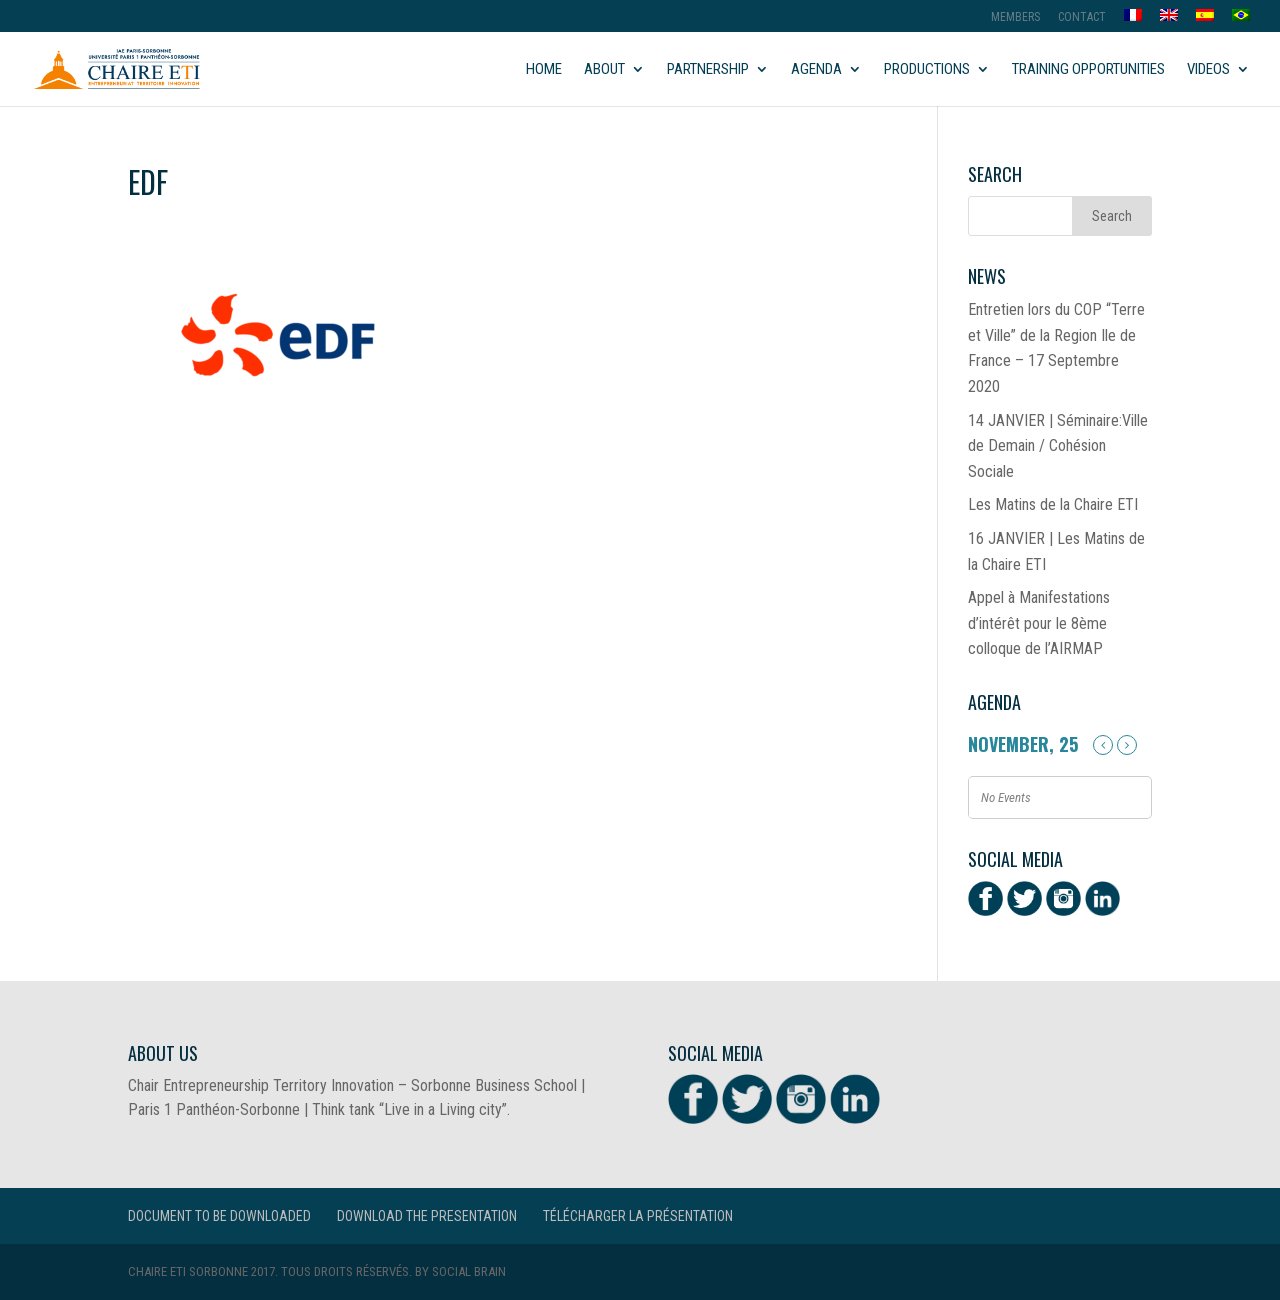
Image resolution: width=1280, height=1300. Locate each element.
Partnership (708, 70)
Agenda (816, 70)
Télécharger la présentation (638, 1216)
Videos (1208, 70)
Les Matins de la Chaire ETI (1053, 504)
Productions (927, 70)
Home (544, 70)
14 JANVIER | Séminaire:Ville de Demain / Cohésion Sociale (1058, 446)
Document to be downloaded (219, 1216)
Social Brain (469, 1271)
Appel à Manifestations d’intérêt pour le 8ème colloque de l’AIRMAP (1039, 623)
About (604, 70)
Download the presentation (427, 1216)
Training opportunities (1088, 70)
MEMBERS (1015, 17)
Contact (1082, 17)
